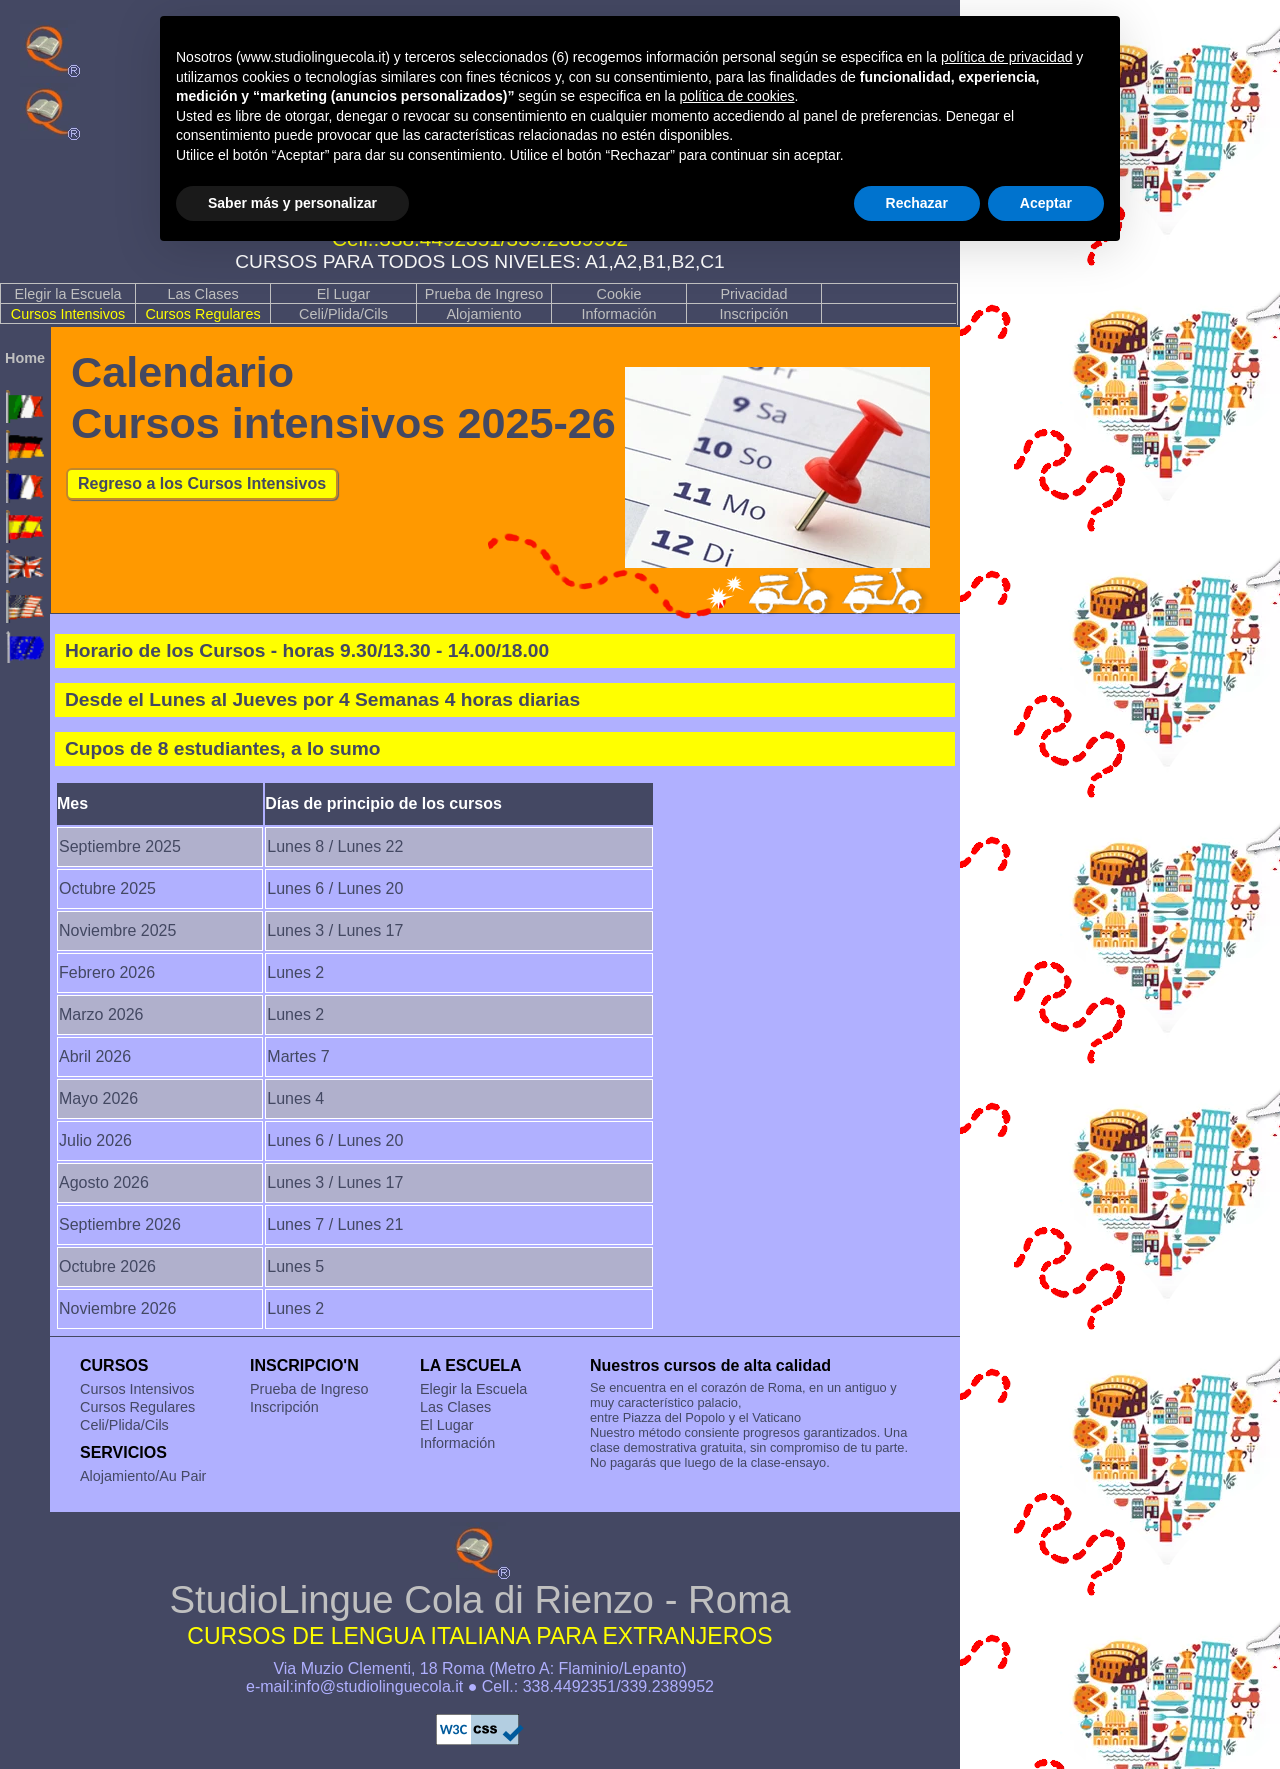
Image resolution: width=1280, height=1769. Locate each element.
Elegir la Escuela (67, 294)
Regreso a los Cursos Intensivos (202, 483)
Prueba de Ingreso (484, 294)
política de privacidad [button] (1007, 57)
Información (618, 314)
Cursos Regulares (202, 314)
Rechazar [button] (917, 203)
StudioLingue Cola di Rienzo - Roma (480, 1614)
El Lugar (344, 294)
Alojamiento (483, 314)
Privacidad (753, 294)
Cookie (619, 294)
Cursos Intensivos (68, 314)
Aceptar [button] (1046, 203)
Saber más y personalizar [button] (292, 203)
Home (25, 358)
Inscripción (754, 314)
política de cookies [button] (736, 96)
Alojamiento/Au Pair (143, 1476)
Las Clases (202, 294)
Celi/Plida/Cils (343, 314)
